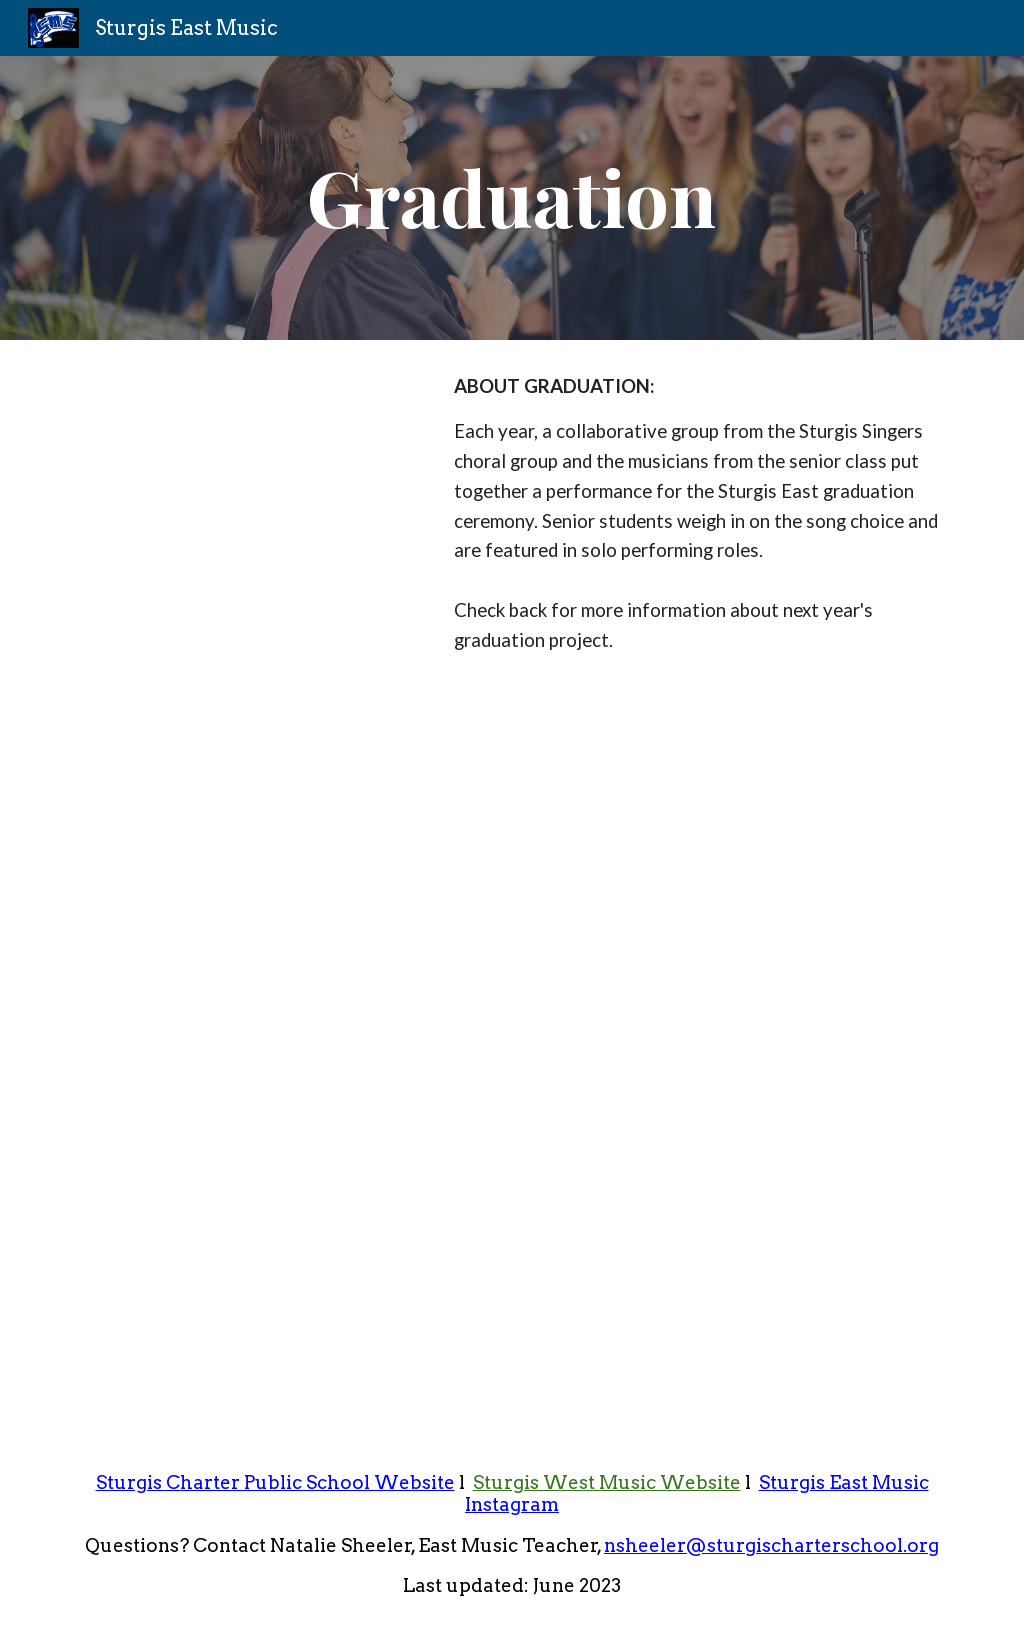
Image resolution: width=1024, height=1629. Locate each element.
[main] (511, 198)
